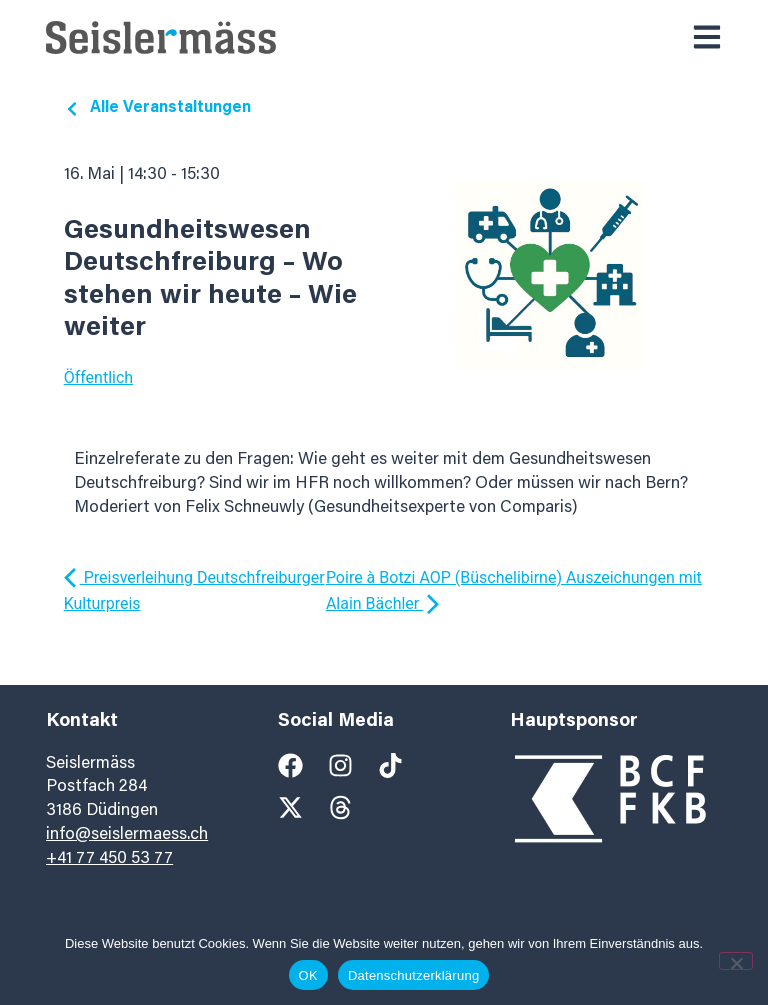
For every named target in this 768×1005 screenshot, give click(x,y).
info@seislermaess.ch (127, 835)
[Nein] (736, 961)
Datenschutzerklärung (413, 975)
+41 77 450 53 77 (109, 859)
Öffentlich (98, 377)
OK (308, 975)
